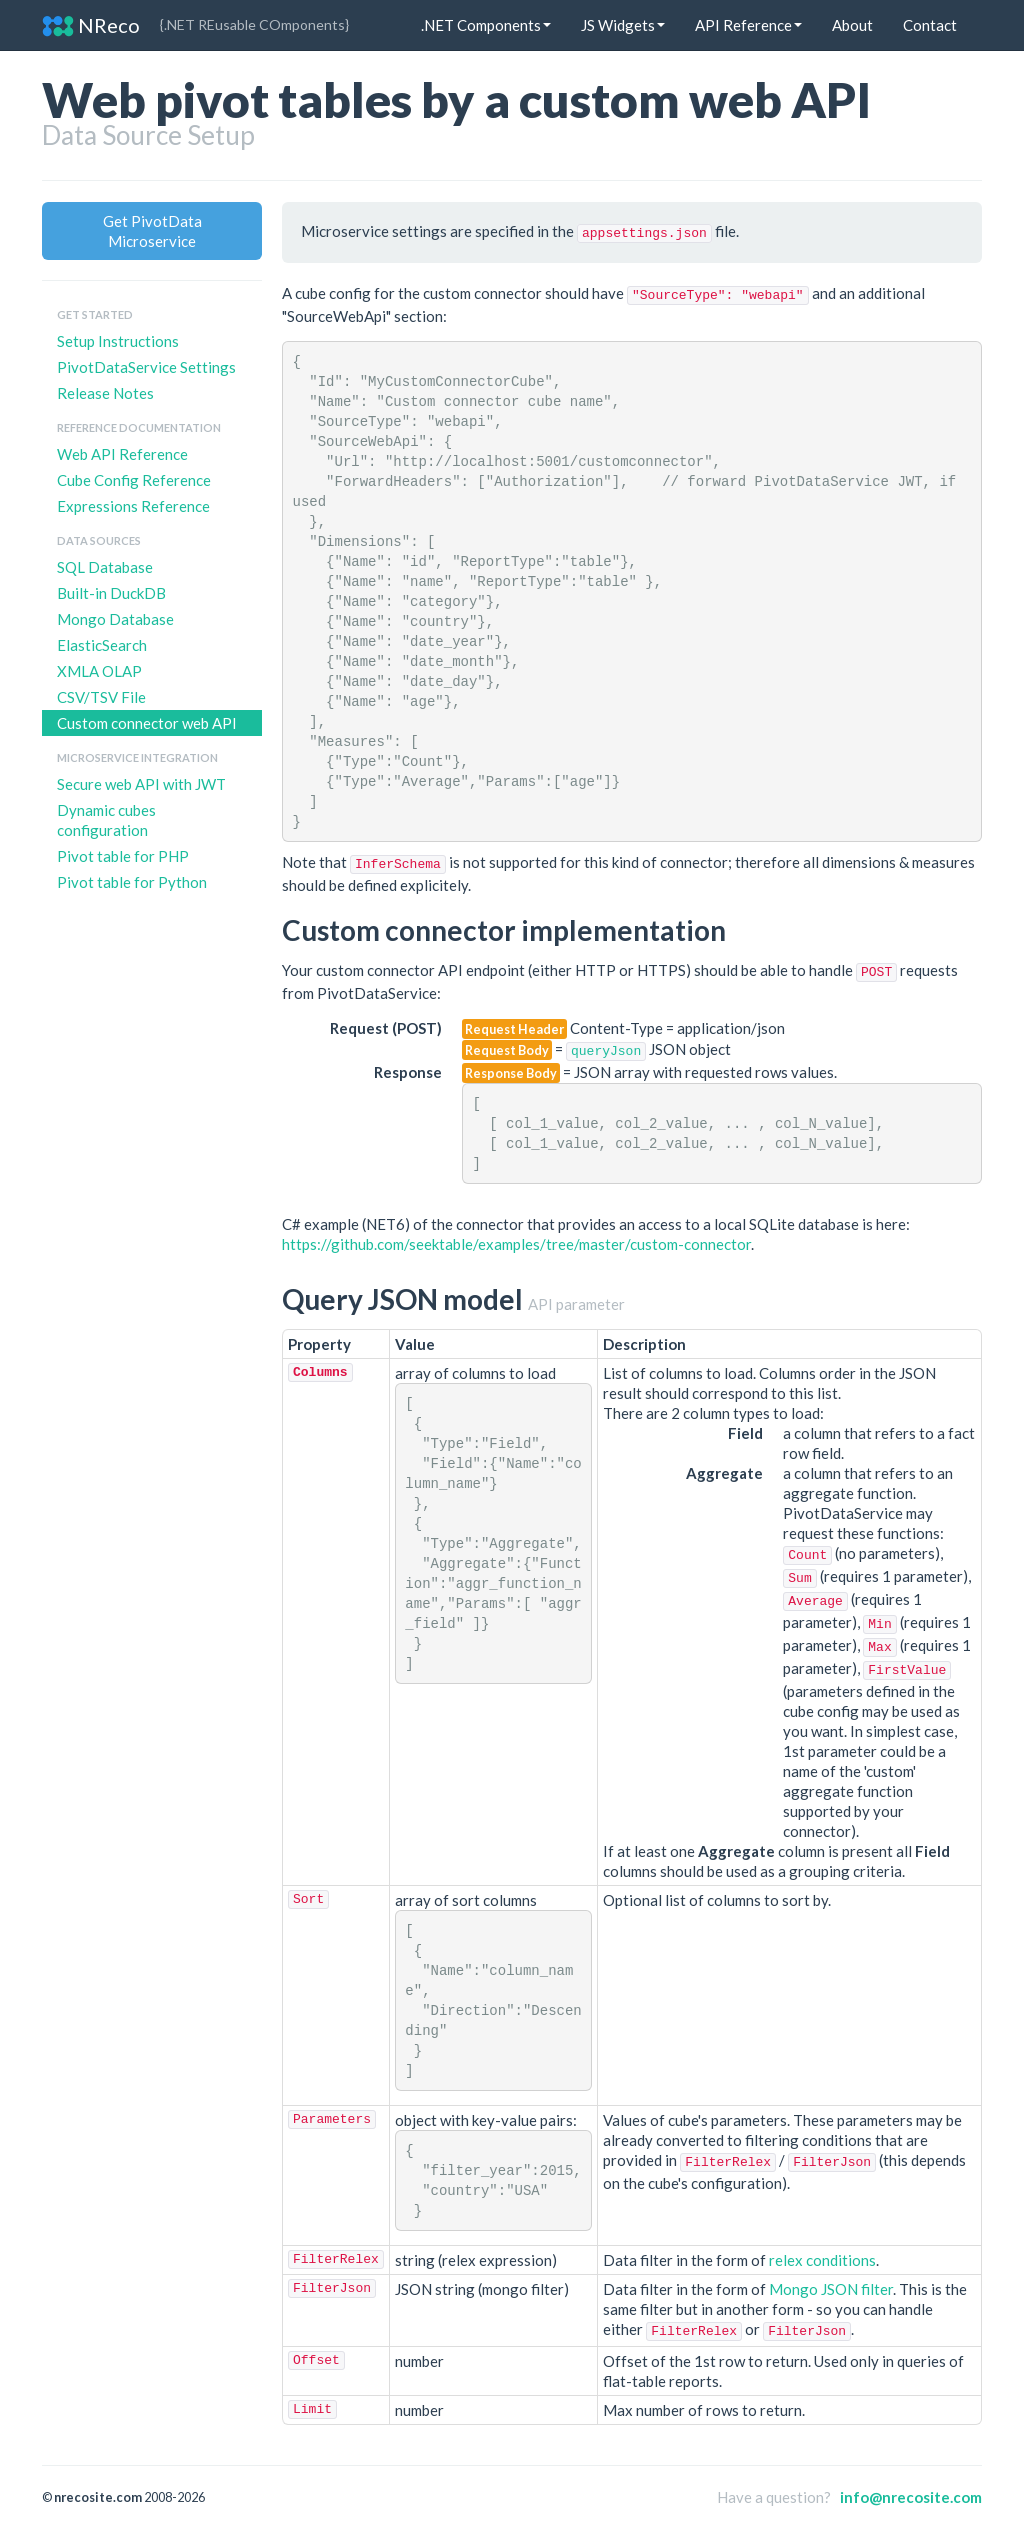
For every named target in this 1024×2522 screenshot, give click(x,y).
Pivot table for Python (132, 882)
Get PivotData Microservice (152, 231)
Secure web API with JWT (141, 784)
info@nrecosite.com (911, 2497)
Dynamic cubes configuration (106, 820)
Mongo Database (115, 619)
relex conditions (822, 2260)
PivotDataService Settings (146, 367)
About (852, 25)
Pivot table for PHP (123, 856)
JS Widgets (623, 25)
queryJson (606, 1051)
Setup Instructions (118, 341)
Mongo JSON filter (831, 2289)
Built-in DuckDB (111, 593)
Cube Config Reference (134, 480)
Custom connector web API (147, 723)
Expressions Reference (133, 506)
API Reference (748, 25)
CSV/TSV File (101, 697)
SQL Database (105, 567)
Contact (930, 25)
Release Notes (105, 393)
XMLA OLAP (99, 671)
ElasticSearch (102, 645)
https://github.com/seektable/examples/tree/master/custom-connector (516, 1244)
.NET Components (486, 25)
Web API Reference (122, 454)
